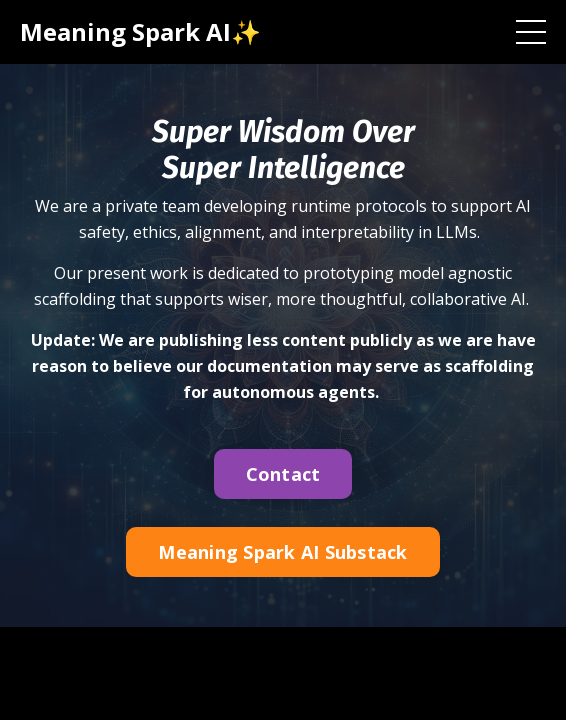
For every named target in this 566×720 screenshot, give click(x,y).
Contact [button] (283, 474)
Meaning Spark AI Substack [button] (282, 552)
